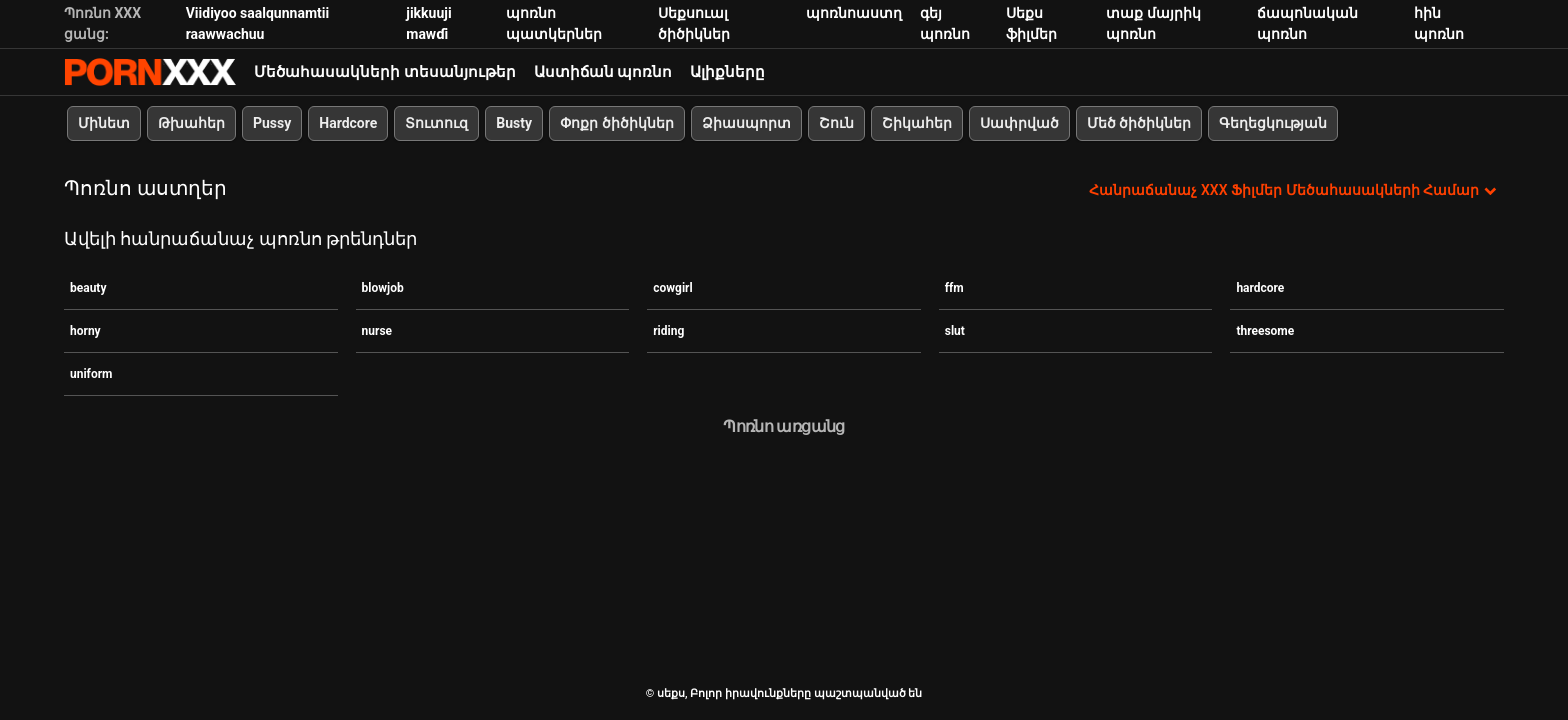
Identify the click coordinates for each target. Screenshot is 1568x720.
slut (955, 331)
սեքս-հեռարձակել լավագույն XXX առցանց (150, 72)
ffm (954, 288)
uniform (91, 374)
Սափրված (1019, 123)
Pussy (272, 123)
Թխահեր (191, 123)
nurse (377, 331)
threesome (1265, 331)
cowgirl (672, 288)
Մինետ (104, 123)
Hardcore (348, 123)
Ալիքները (727, 72)
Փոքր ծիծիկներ (616, 123)
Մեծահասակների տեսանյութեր (385, 72)
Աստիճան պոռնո (603, 72)
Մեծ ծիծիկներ (1139, 123)
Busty (514, 123)
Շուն (836, 123)
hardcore (1260, 288)
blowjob (383, 288)
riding (668, 331)
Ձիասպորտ (746, 123)
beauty (88, 288)
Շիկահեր (917, 123)
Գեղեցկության (1273, 123)
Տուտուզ (436, 123)
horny (85, 331)
